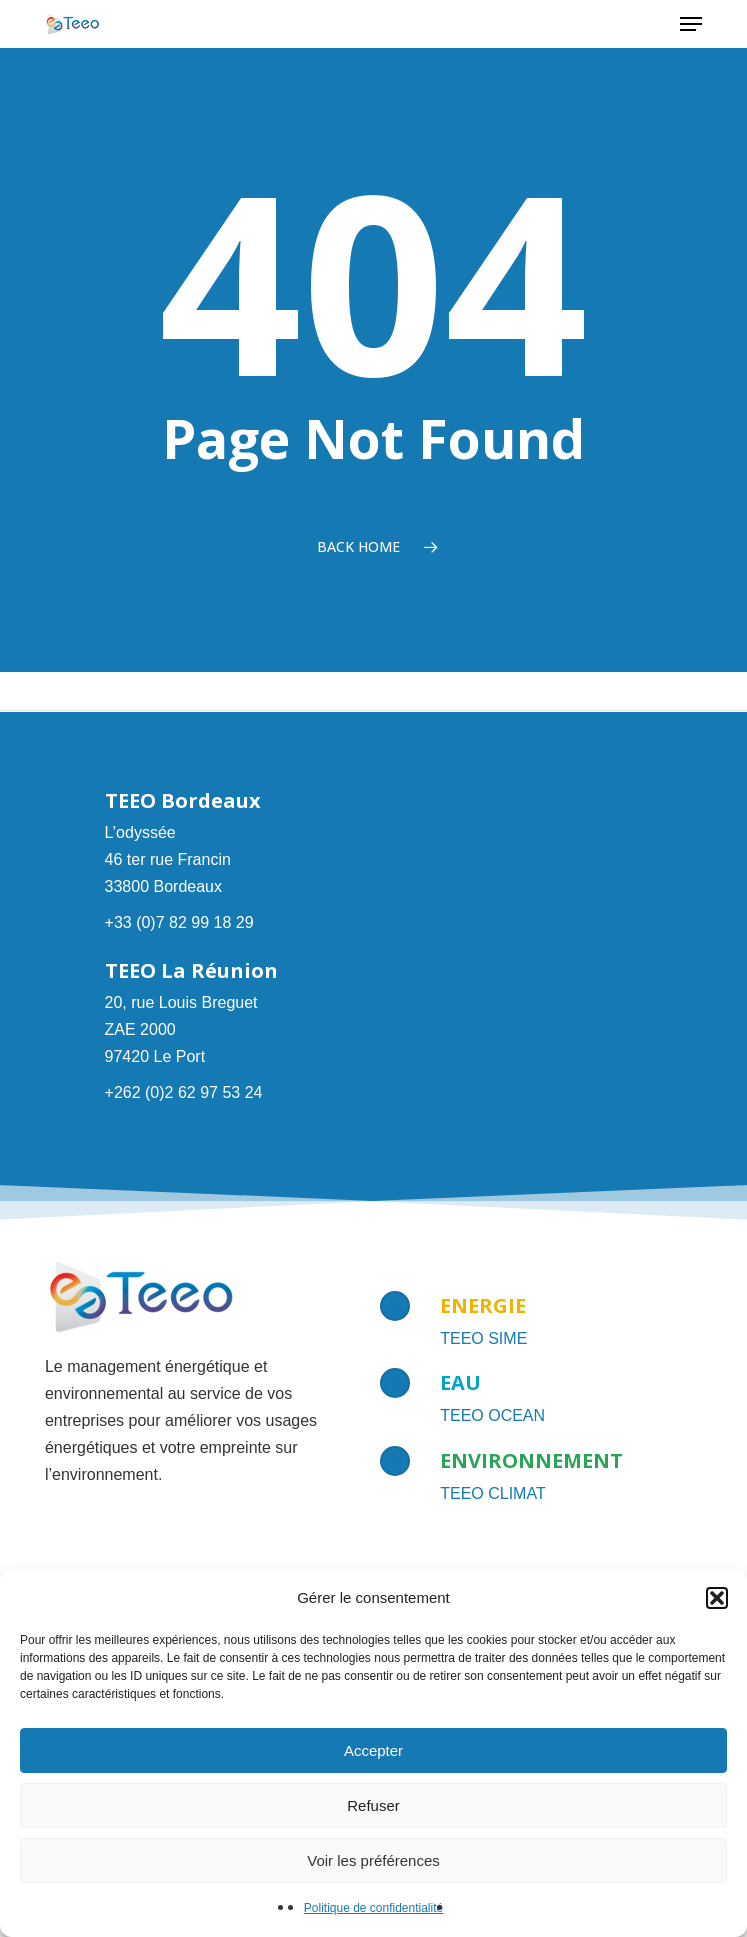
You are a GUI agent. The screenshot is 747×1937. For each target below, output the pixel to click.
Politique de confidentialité (373, 1908)
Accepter (373, 1750)
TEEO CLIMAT (493, 1493)
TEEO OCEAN (492, 1415)
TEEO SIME (483, 1338)
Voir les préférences (373, 1860)
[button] (717, 1598)
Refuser (373, 1805)
